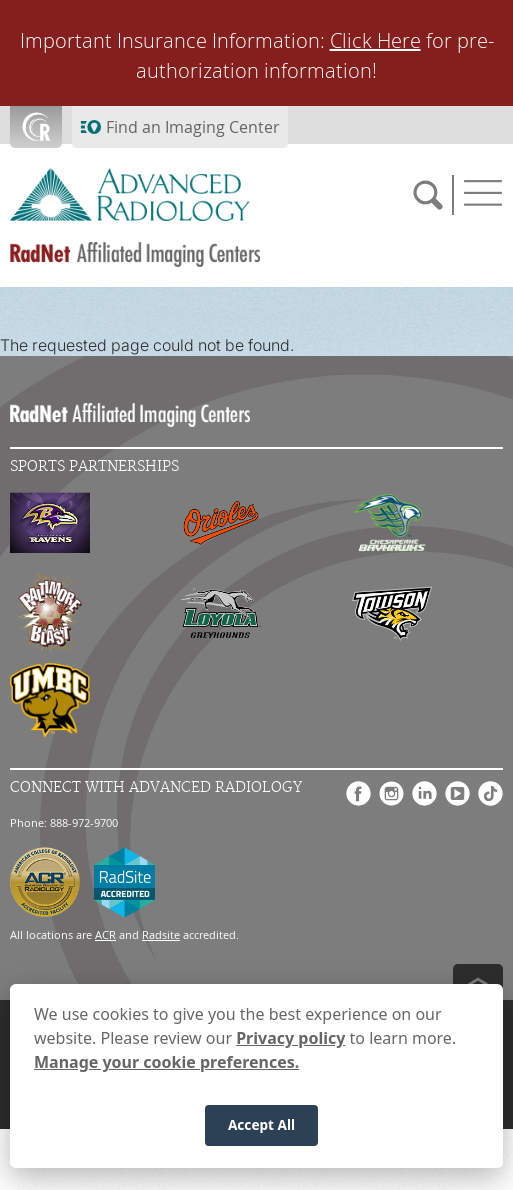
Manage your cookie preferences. (166, 1062)
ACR (105, 934)
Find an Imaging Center (193, 127)
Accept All (261, 1124)
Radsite (161, 934)
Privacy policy (290, 1038)
